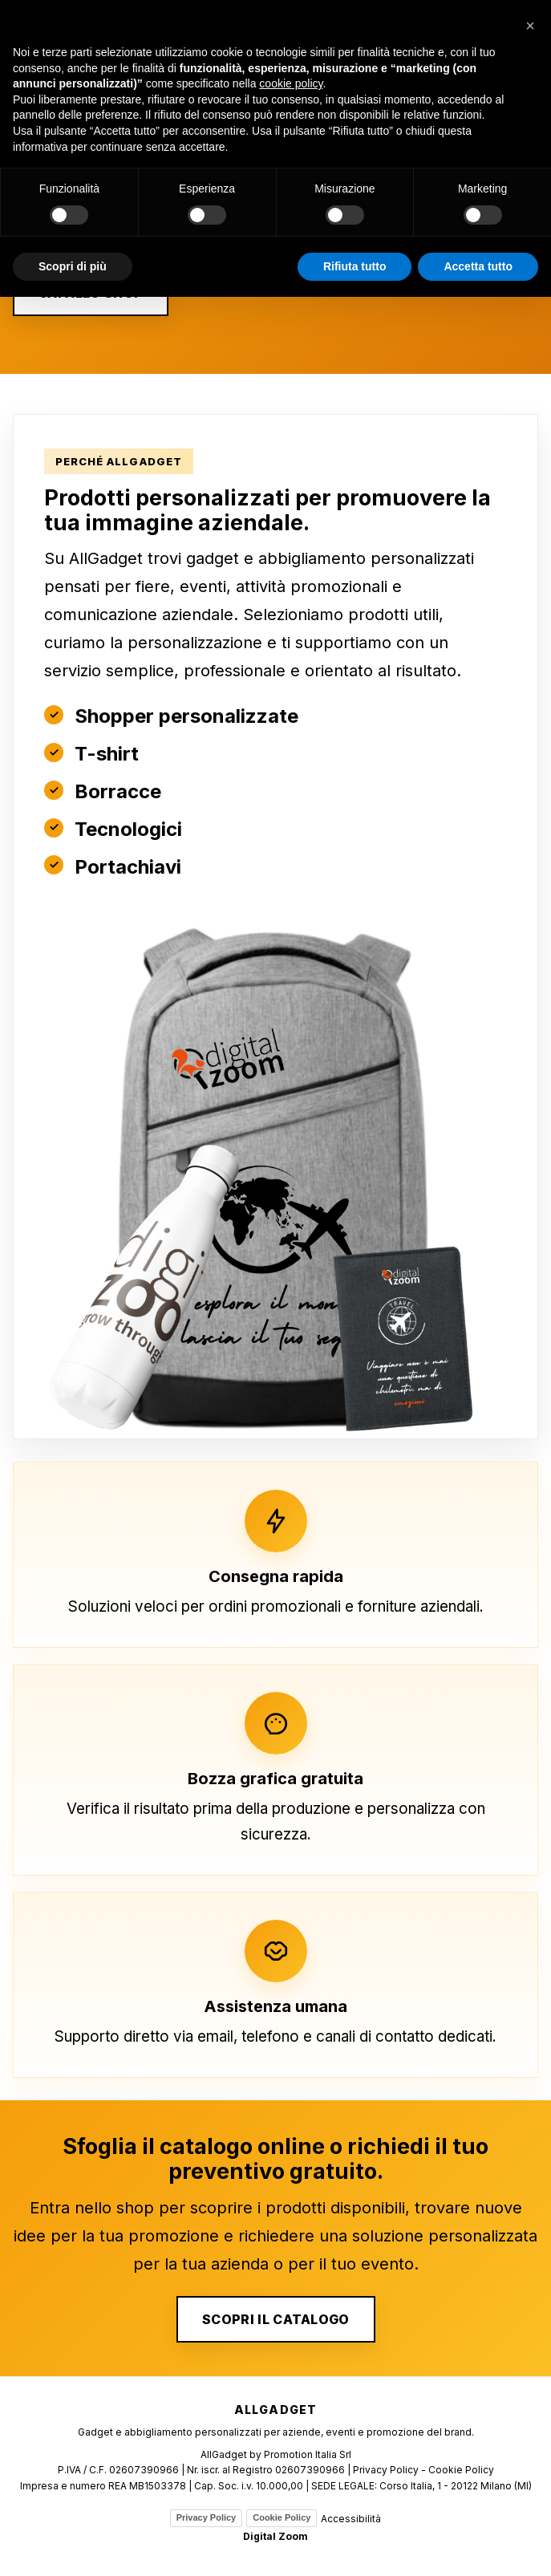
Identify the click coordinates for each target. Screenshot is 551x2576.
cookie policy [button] (290, 83)
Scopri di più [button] (72, 266)
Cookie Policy (281, 2517)
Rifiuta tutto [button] (355, 266)
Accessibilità (351, 2519)
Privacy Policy (206, 2517)
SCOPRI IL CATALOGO (276, 2319)
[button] (530, 26)
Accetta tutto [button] (478, 266)
